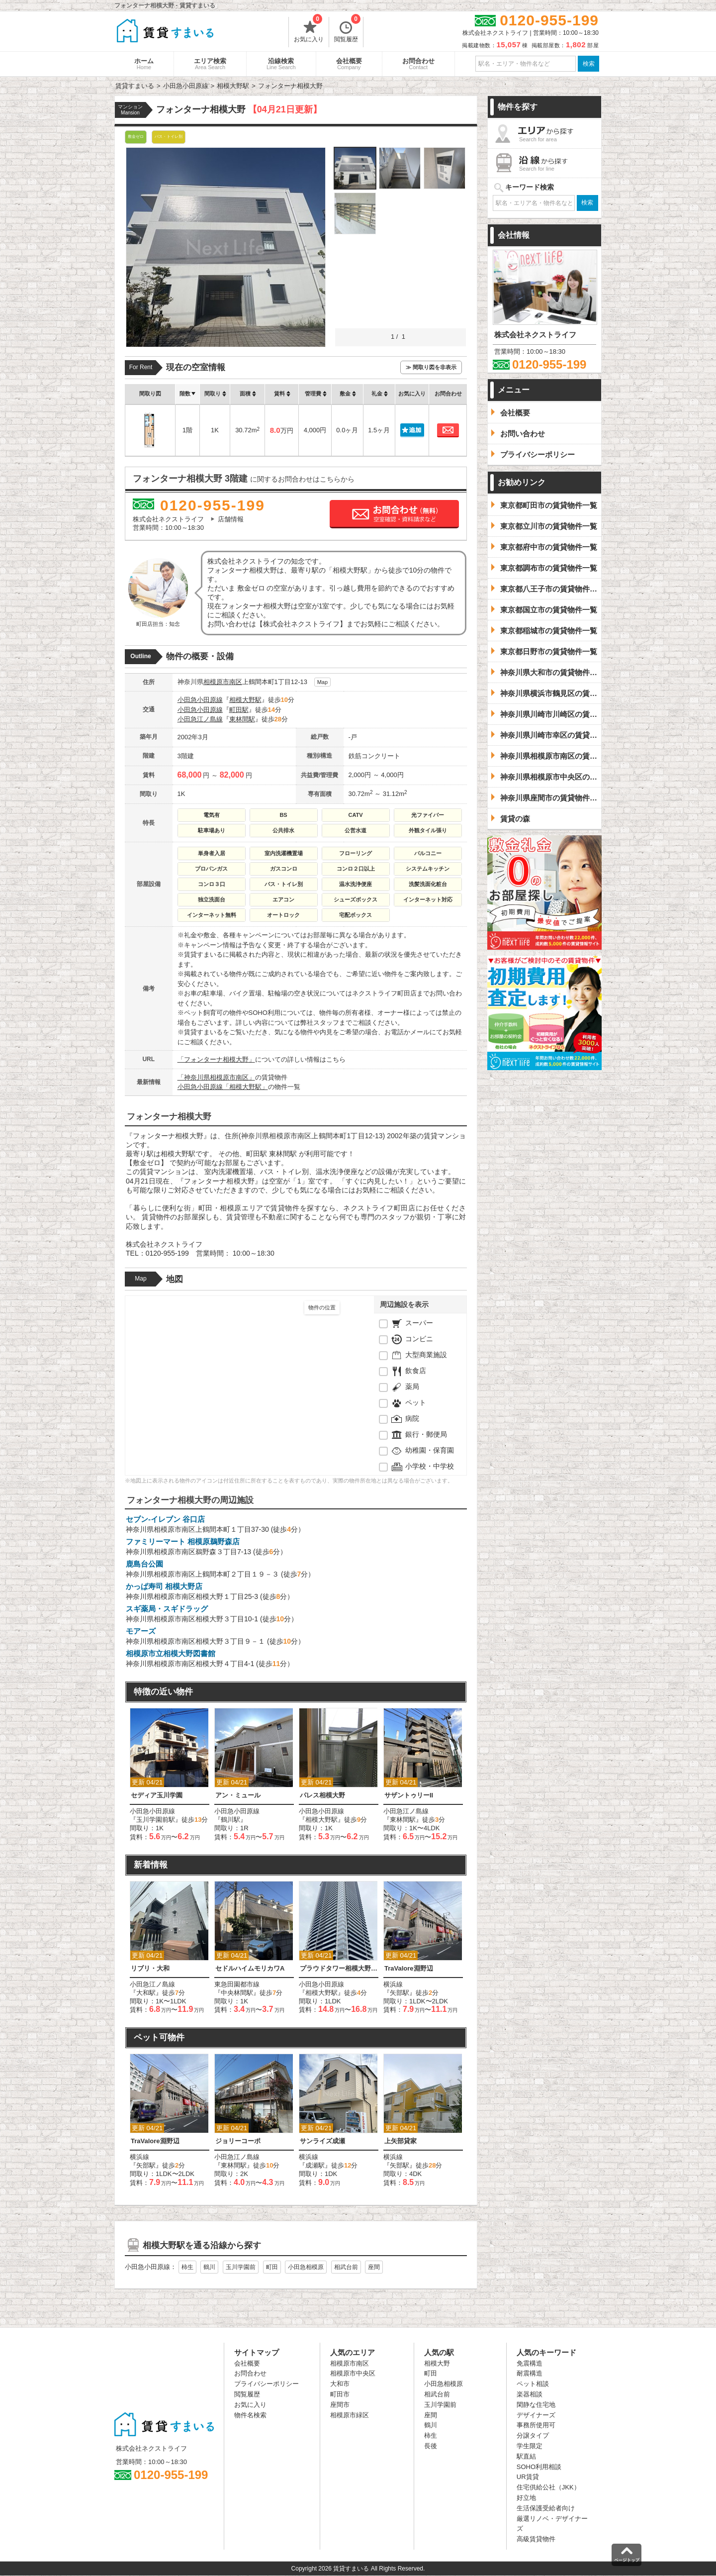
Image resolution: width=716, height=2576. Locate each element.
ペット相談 (533, 2383)
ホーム (144, 63)
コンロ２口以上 (356, 869)
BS (283, 815)
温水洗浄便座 (355, 884)
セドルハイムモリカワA (249, 1968)
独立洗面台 (211, 899)
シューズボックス (355, 899)
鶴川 (209, 2267)
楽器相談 (529, 2394)
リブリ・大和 (150, 1968)
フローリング (355, 853)
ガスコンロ (283, 869)
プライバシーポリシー (266, 2383)
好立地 (526, 2497)
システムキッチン (427, 869)
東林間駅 (242, 719)
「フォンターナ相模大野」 (216, 1059)
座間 (374, 2267)
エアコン (283, 899)
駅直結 (526, 2456)
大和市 (340, 2383)
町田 (272, 2267)
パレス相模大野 (322, 1795)
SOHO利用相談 (539, 2467)
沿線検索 (281, 63)
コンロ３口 (211, 884)
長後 (430, 2446)
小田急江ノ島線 (200, 719)
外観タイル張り (428, 830)
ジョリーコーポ (238, 2141)
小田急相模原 (306, 2267)
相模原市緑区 (349, 2415)
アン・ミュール (238, 1795)
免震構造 (529, 2363)
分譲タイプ (533, 2435)
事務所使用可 (536, 2425)
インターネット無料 (211, 915)
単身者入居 (211, 853)
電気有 (211, 815)
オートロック (283, 915)
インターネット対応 (427, 899)
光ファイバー (427, 815)
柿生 (187, 2267)
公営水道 (355, 830)
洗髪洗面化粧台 (428, 884)
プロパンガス (211, 869)
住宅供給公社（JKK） (548, 2487)
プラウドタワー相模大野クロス (338, 1968)
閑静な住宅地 (536, 2404)
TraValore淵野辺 (408, 1968)
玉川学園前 (241, 2267)
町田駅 (239, 709)
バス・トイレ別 (284, 884)
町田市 (340, 2394)
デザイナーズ (536, 2415)
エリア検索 (210, 63)
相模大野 (437, 2363)
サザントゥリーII (408, 1795)
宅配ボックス (355, 915)
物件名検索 (250, 2415)
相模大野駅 (245, 699)
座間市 (340, 2404)
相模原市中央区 (352, 2373)
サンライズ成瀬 (322, 2141)
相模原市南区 (222, 682)
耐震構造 (529, 2373)
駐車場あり (211, 830)
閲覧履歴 (347, 30)
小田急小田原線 (200, 699)
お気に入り (309, 30)
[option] (169, 1774)
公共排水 (283, 830)
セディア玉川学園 (156, 1795)
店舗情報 (231, 519)
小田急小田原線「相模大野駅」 (223, 1086)
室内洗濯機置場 (284, 853)
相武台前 (346, 2267)
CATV (355, 815)
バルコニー (428, 853)
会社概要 (349, 63)
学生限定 (529, 2446)
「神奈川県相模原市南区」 (216, 1077)
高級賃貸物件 (536, 2539)
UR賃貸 (528, 2476)
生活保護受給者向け (546, 2508)
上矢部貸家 (400, 2141)
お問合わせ (418, 63)
